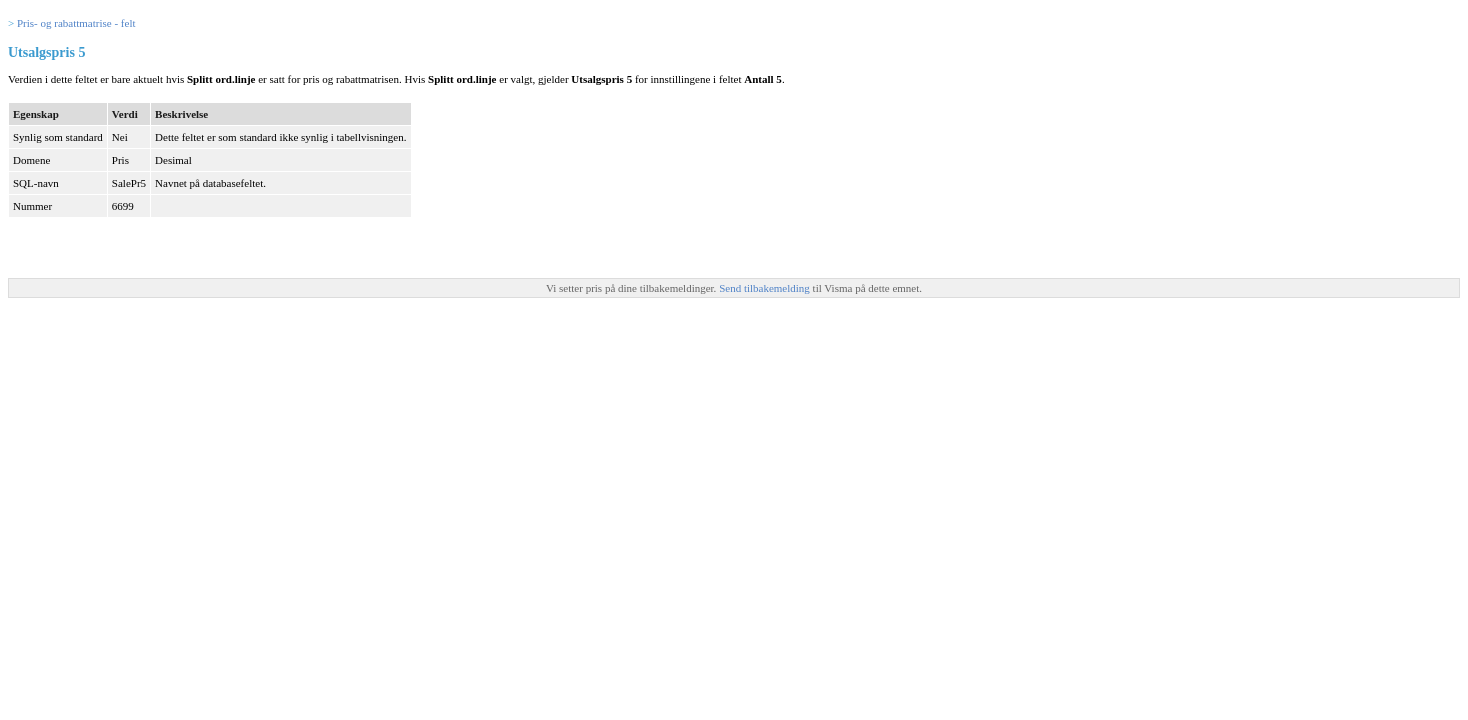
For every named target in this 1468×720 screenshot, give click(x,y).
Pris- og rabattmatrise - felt (76, 23)
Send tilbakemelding (765, 288)
